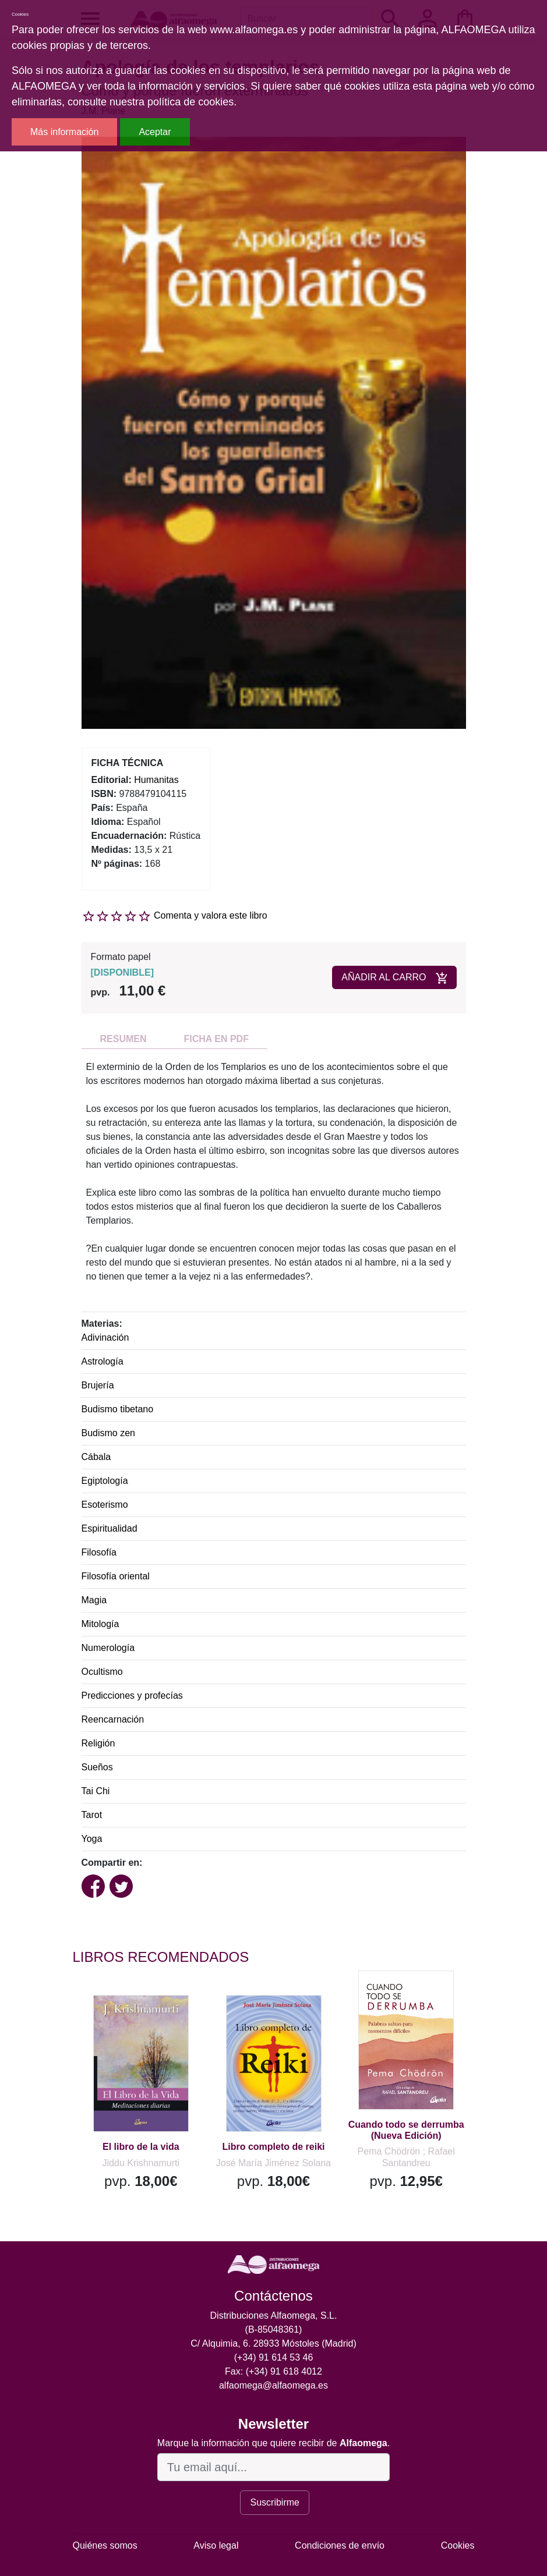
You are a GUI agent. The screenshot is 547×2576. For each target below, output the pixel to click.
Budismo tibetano (118, 1409)
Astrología (102, 1361)
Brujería (98, 1385)
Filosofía (99, 1552)
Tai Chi (96, 1791)
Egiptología (105, 1481)
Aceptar (155, 132)
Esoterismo (105, 1505)
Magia (94, 1600)
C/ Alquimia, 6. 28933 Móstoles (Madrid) (273, 2343)
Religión (98, 1743)
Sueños (97, 1767)
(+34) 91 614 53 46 (273, 2357)
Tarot (92, 1815)
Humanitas (156, 780)
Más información (64, 132)
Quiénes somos (105, 2545)
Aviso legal (215, 2545)
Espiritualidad (109, 1528)
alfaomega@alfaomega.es (273, 2385)
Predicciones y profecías (132, 1695)
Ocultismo (102, 1672)
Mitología (100, 1624)
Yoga (92, 1839)
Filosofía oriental (116, 1576)
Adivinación (105, 1337)
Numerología (108, 1648)
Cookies (458, 2545)
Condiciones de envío (339, 2545)
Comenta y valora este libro (210, 915)
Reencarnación (113, 1719)
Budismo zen (109, 1433)
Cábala (96, 1457)
